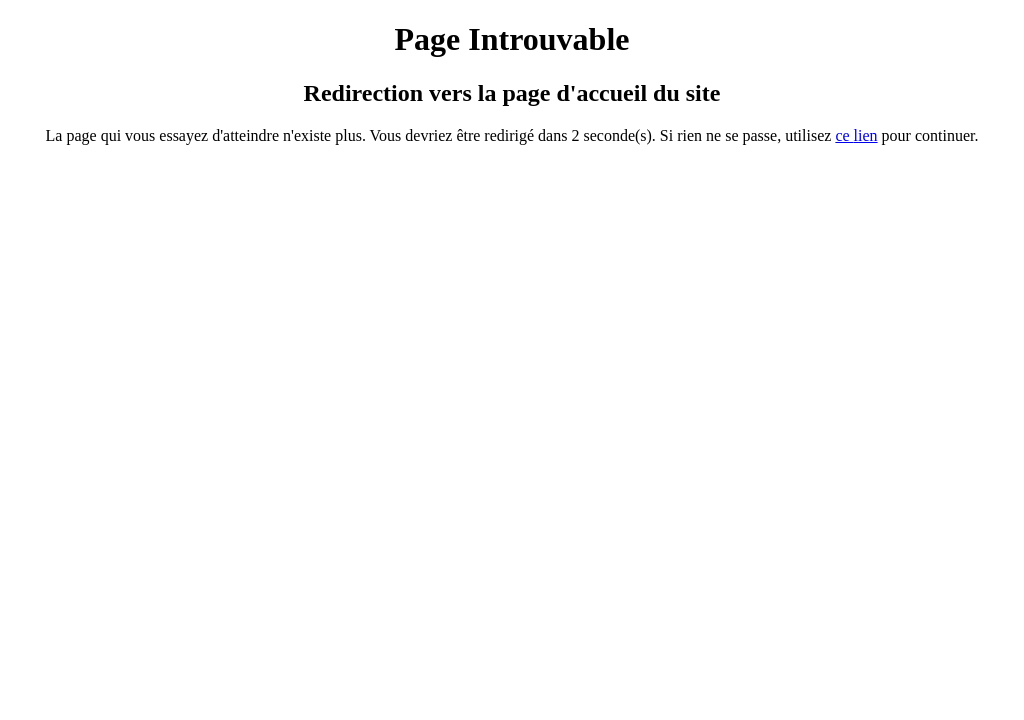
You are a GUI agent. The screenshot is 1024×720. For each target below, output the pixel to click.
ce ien (856, 135)
